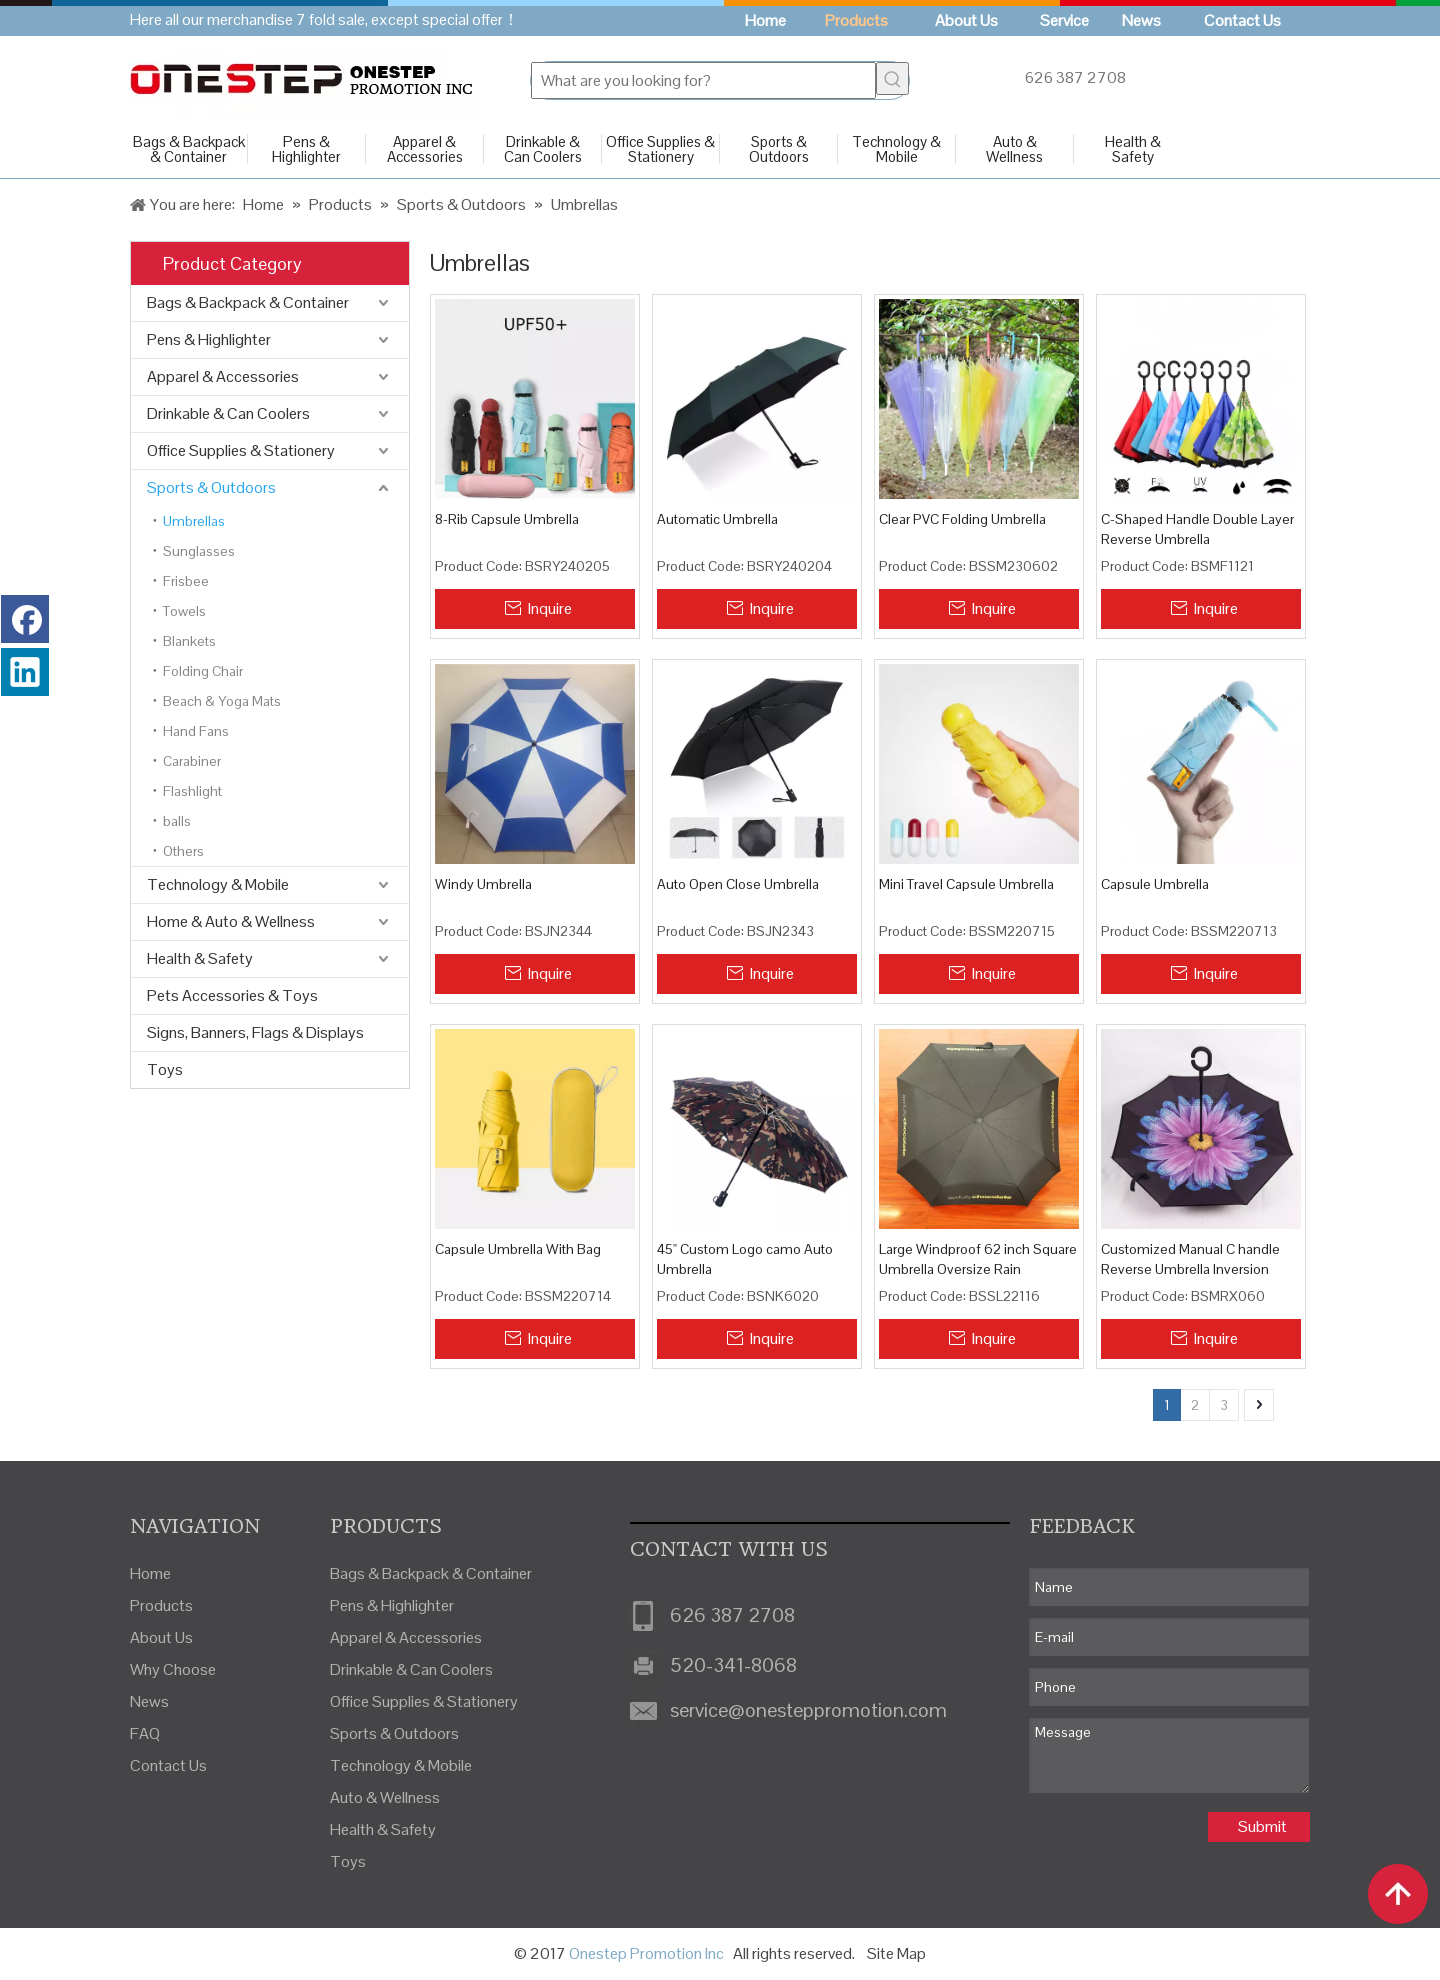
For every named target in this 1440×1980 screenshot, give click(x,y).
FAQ (145, 1733)
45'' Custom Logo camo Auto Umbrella (745, 1259)
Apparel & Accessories (425, 149)
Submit (1262, 1826)
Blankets (189, 641)
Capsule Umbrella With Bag (518, 1249)
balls (177, 821)
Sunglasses (199, 551)
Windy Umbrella (483, 884)
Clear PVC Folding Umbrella (962, 519)
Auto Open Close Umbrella (738, 884)
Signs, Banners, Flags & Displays (255, 1032)
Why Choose (173, 1669)
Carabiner (192, 761)
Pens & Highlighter (306, 149)
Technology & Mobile (896, 149)
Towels (184, 611)
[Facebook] (25, 619)
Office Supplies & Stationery (660, 149)
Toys (165, 1069)
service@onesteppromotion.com (808, 1710)
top (1398, 1894)
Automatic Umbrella (717, 519)
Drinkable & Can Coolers (543, 149)
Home (150, 1573)
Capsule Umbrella (1155, 884)
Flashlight (192, 791)
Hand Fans (196, 731)
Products (161, 1605)
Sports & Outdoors (779, 149)
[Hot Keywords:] (892, 78)
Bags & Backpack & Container (189, 149)
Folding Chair (203, 671)
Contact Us (168, 1765)
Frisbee (186, 581)
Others (183, 851)
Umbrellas (194, 521)
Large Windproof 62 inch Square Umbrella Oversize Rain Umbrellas (978, 1259)
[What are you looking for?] (703, 80)
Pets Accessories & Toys (232, 995)
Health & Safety (1133, 149)
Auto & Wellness (1014, 149)
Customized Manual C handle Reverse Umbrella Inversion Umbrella (1190, 1259)
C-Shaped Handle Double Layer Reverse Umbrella (1197, 529)
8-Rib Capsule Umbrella (507, 519)
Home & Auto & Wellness (231, 921)
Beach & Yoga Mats (222, 701)
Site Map (896, 1953)
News (149, 1701)
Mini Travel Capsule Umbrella (966, 884)
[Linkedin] (25, 672)
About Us (161, 1637)
